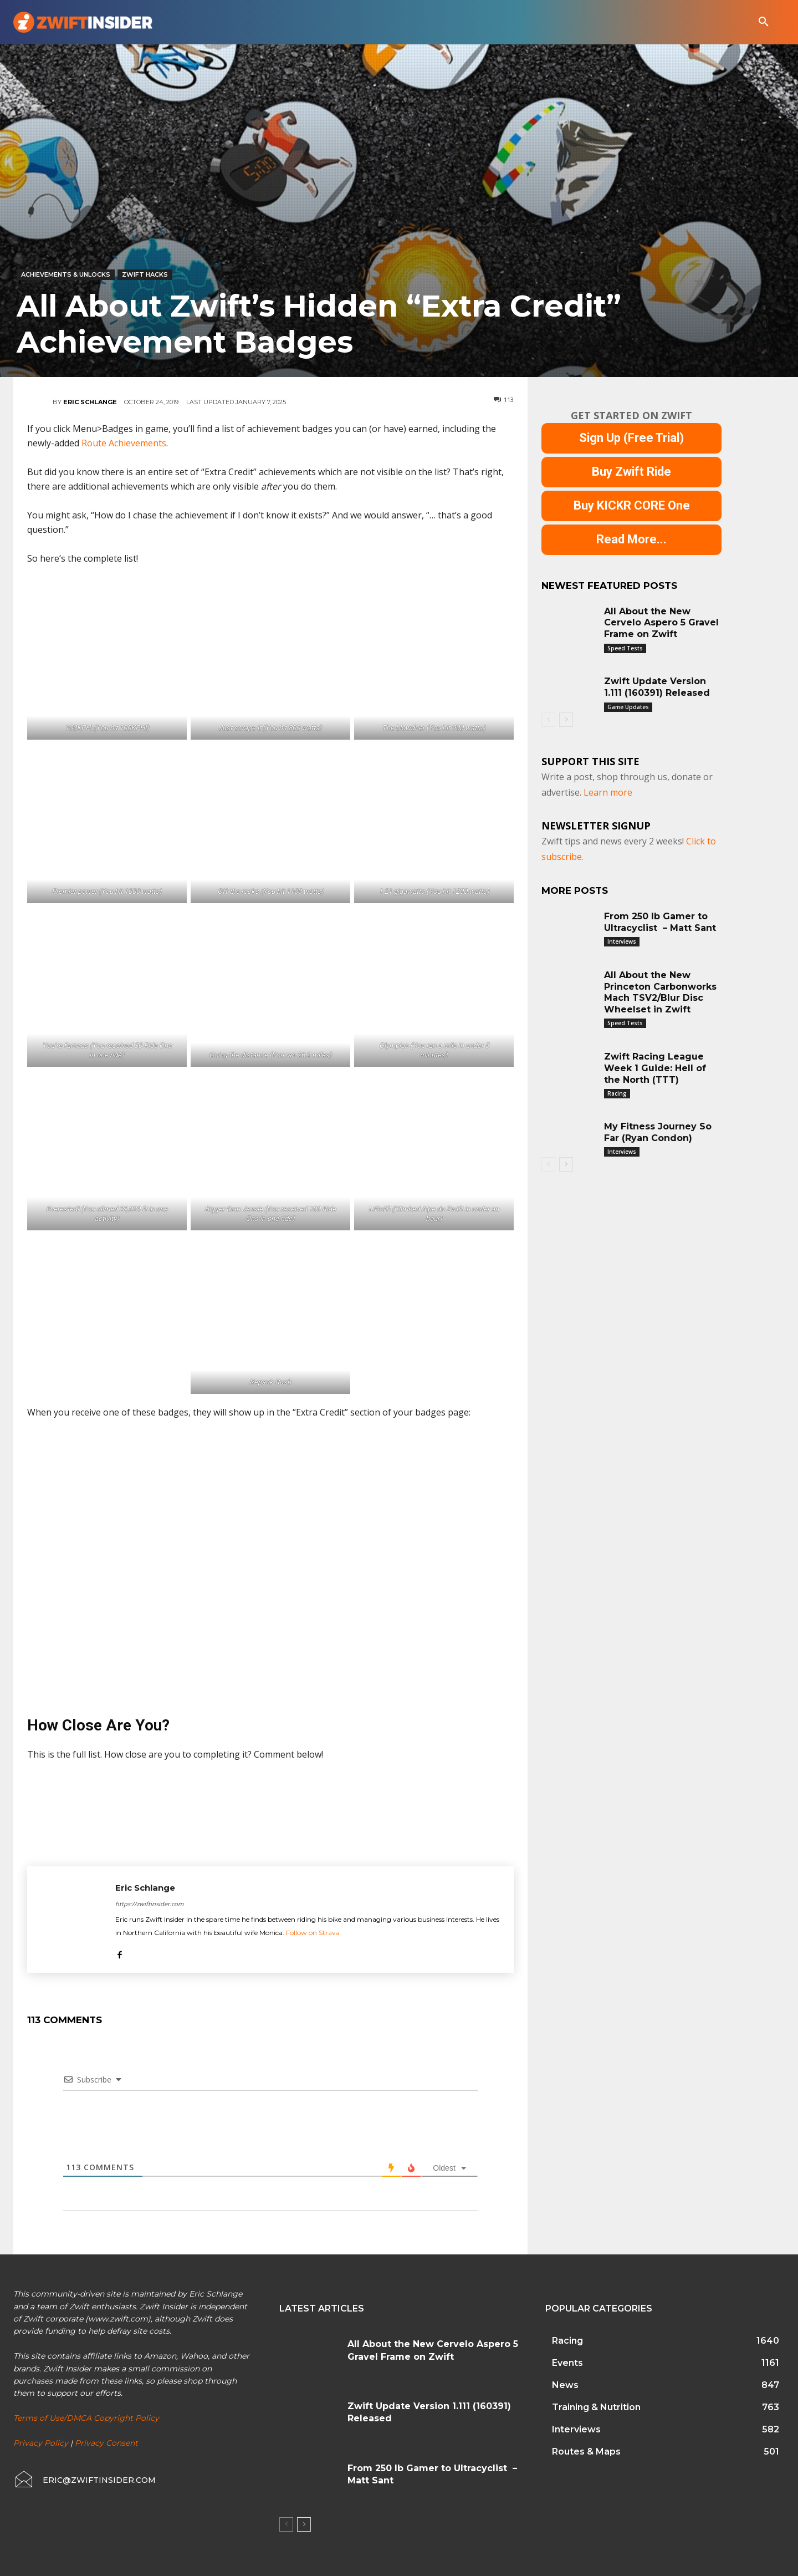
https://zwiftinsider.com (149, 1904)
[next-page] (566, 719)
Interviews (621, 941)
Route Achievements (123, 443)
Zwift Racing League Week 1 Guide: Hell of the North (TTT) (655, 1068)
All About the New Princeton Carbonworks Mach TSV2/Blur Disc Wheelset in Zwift (660, 991)
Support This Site (590, 761)
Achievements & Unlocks (66, 274)
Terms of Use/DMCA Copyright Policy (86, 2418)
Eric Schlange (90, 402)
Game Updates (628, 707)
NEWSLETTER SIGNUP (596, 825)
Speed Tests (625, 648)
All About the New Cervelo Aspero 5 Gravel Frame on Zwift (661, 623)
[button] (764, 22)
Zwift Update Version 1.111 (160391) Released (657, 687)
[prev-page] (548, 719)
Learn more (608, 792)
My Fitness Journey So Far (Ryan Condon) (658, 1132)
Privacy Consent (106, 2443)
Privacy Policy (40, 2443)
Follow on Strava (313, 1932)
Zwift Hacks (144, 274)
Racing (617, 1093)
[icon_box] (84, 2480)
